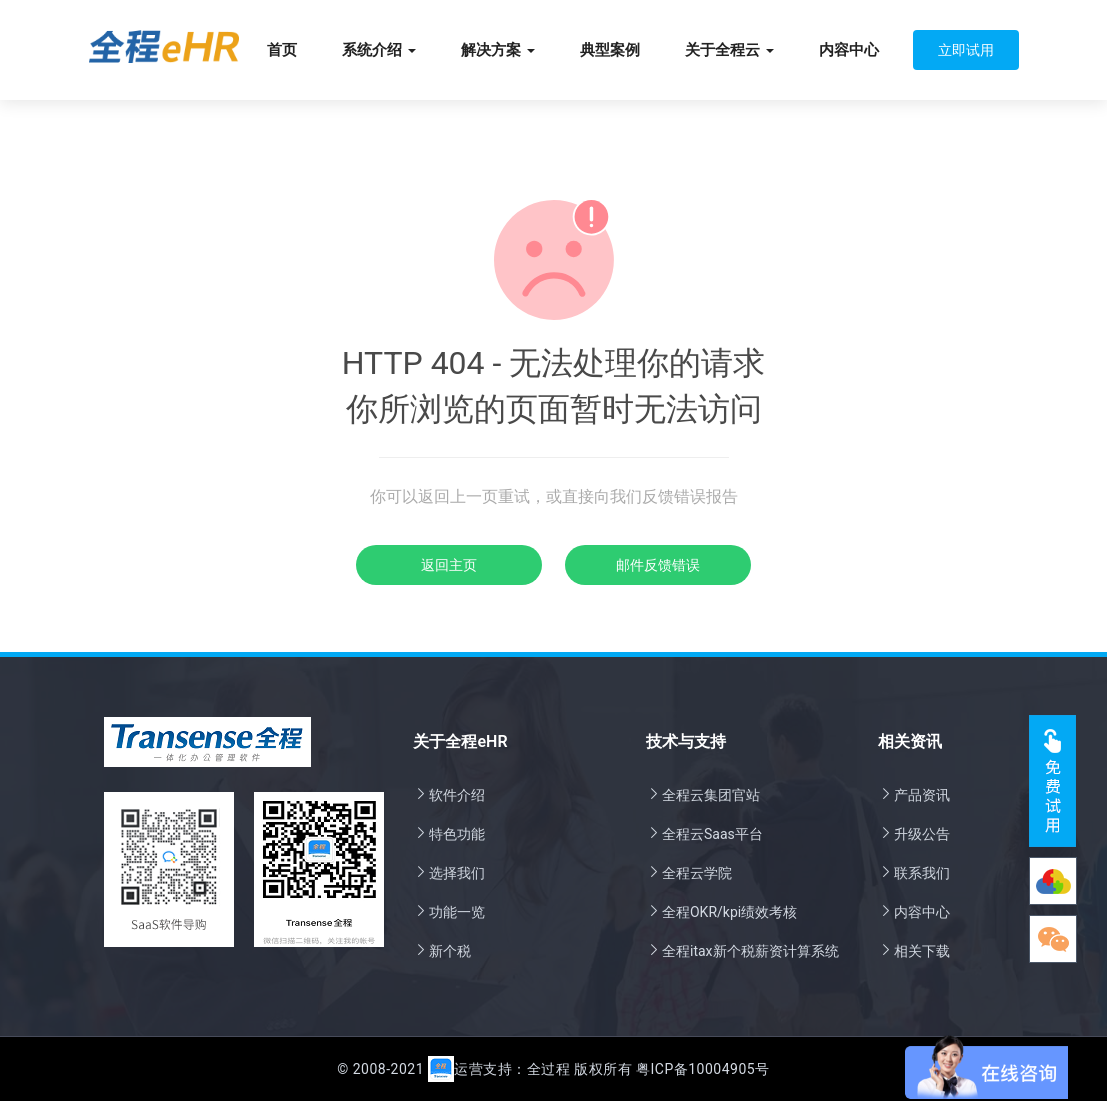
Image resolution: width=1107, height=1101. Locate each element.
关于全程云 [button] (729, 50)
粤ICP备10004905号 (703, 1069)
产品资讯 (914, 795)
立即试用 (966, 50)
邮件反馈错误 (658, 565)
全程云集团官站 (703, 795)
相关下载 (914, 951)
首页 (282, 50)
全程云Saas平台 (704, 834)
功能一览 (449, 912)
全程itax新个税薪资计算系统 (742, 951)
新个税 (442, 951)
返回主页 (449, 565)
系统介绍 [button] (379, 50)
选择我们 (449, 873)
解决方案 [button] (498, 50)
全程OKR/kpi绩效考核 (721, 912)
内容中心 (849, 50)
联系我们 (914, 873)
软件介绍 (449, 795)
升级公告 (914, 834)
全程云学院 (689, 873)
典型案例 (610, 50)
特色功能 (449, 834)
